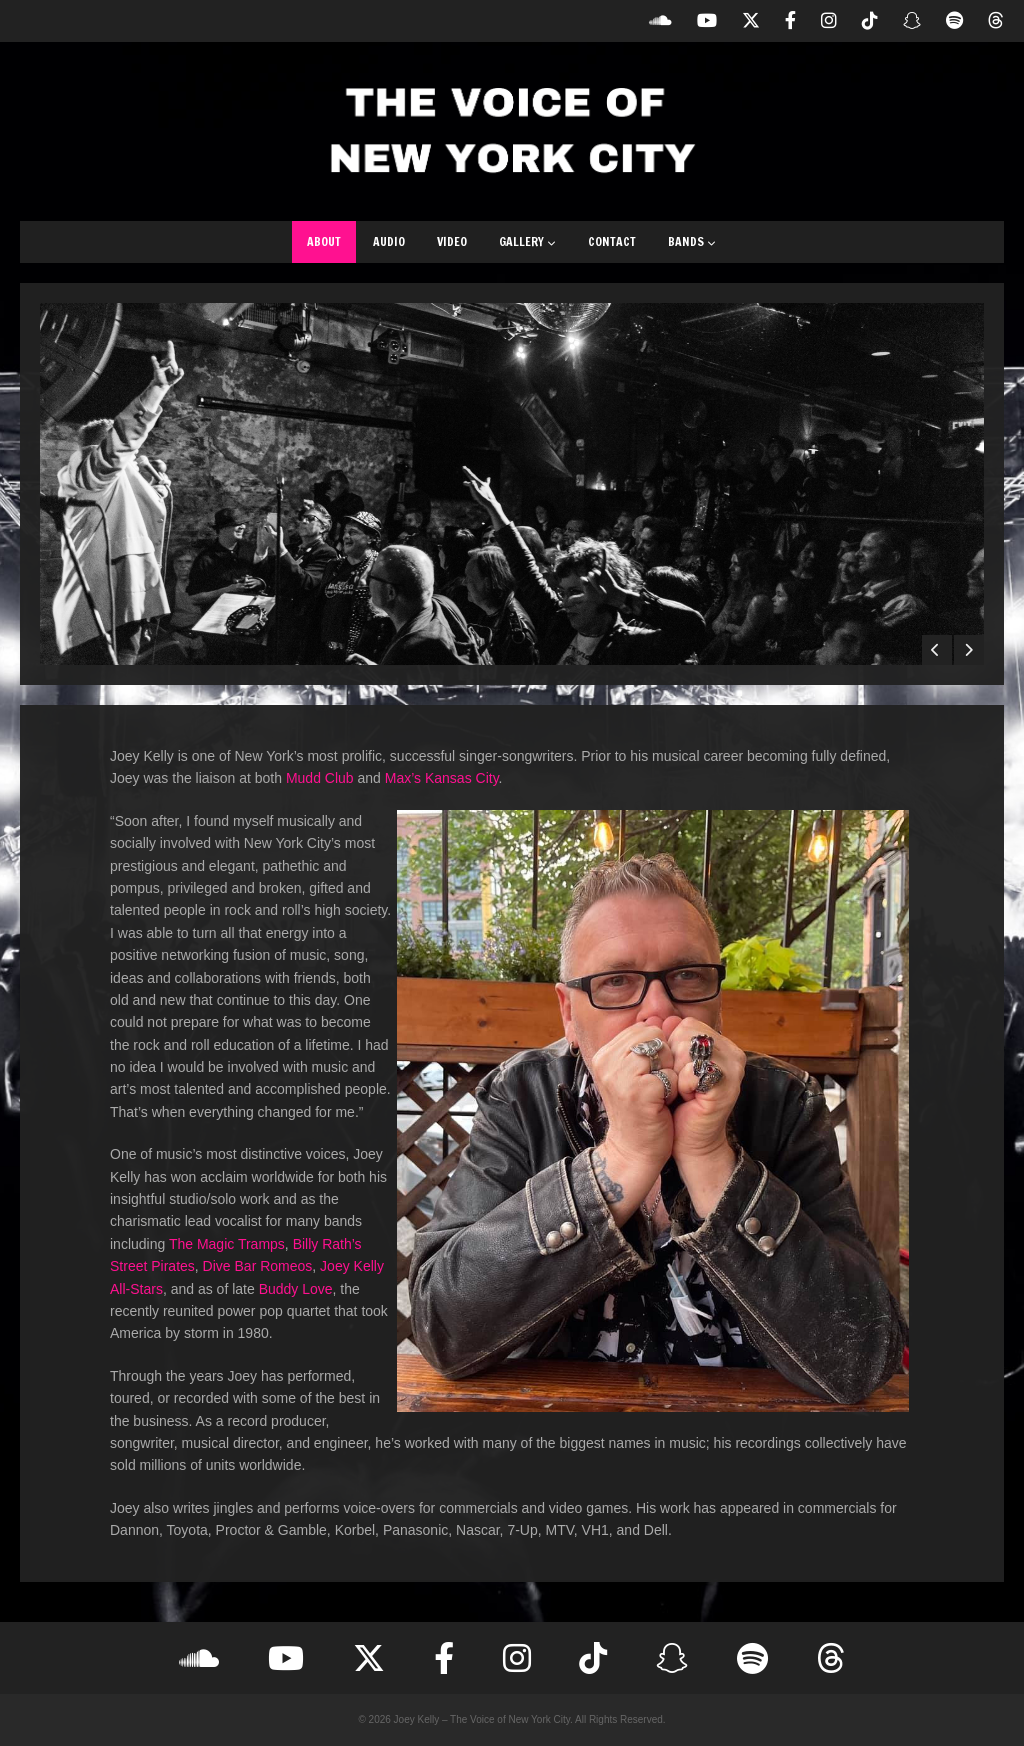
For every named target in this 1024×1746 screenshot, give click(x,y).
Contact (612, 241)
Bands (692, 241)
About (324, 241)
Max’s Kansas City (442, 778)
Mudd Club (320, 778)
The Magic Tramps (227, 1244)
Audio (389, 241)
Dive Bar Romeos (258, 1266)
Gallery (527, 241)
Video (452, 241)
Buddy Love (296, 1289)
